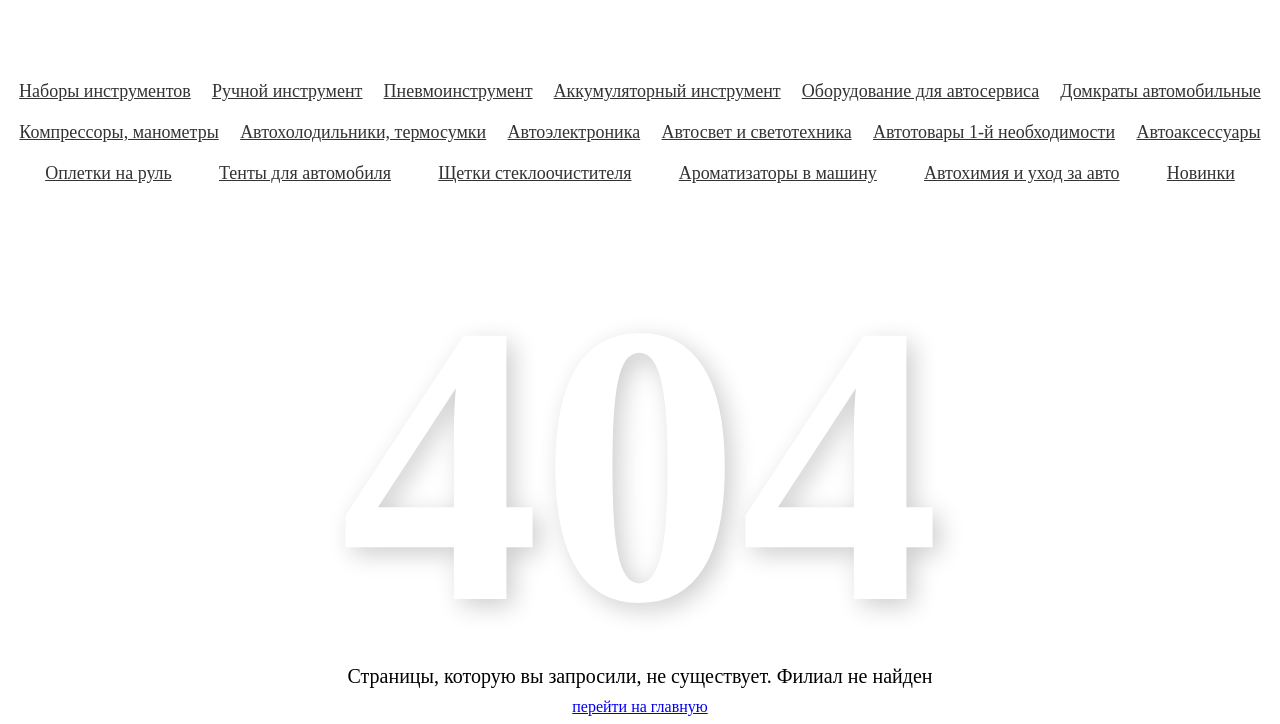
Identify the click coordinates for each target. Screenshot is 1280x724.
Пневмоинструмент (458, 91)
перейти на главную (639, 706)
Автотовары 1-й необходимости (994, 132)
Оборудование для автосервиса (921, 91)
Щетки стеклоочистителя (534, 173)
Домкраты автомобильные (1160, 91)
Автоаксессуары (1198, 132)
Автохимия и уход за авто (1022, 173)
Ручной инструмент (287, 91)
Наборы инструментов (105, 91)
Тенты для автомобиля (305, 173)
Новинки (1201, 173)
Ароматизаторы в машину (778, 173)
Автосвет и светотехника (757, 132)
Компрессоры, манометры (118, 132)
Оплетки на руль (108, 173)
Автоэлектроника (574, 132)
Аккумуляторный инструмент (667, 91)
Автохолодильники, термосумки (363, 132)
